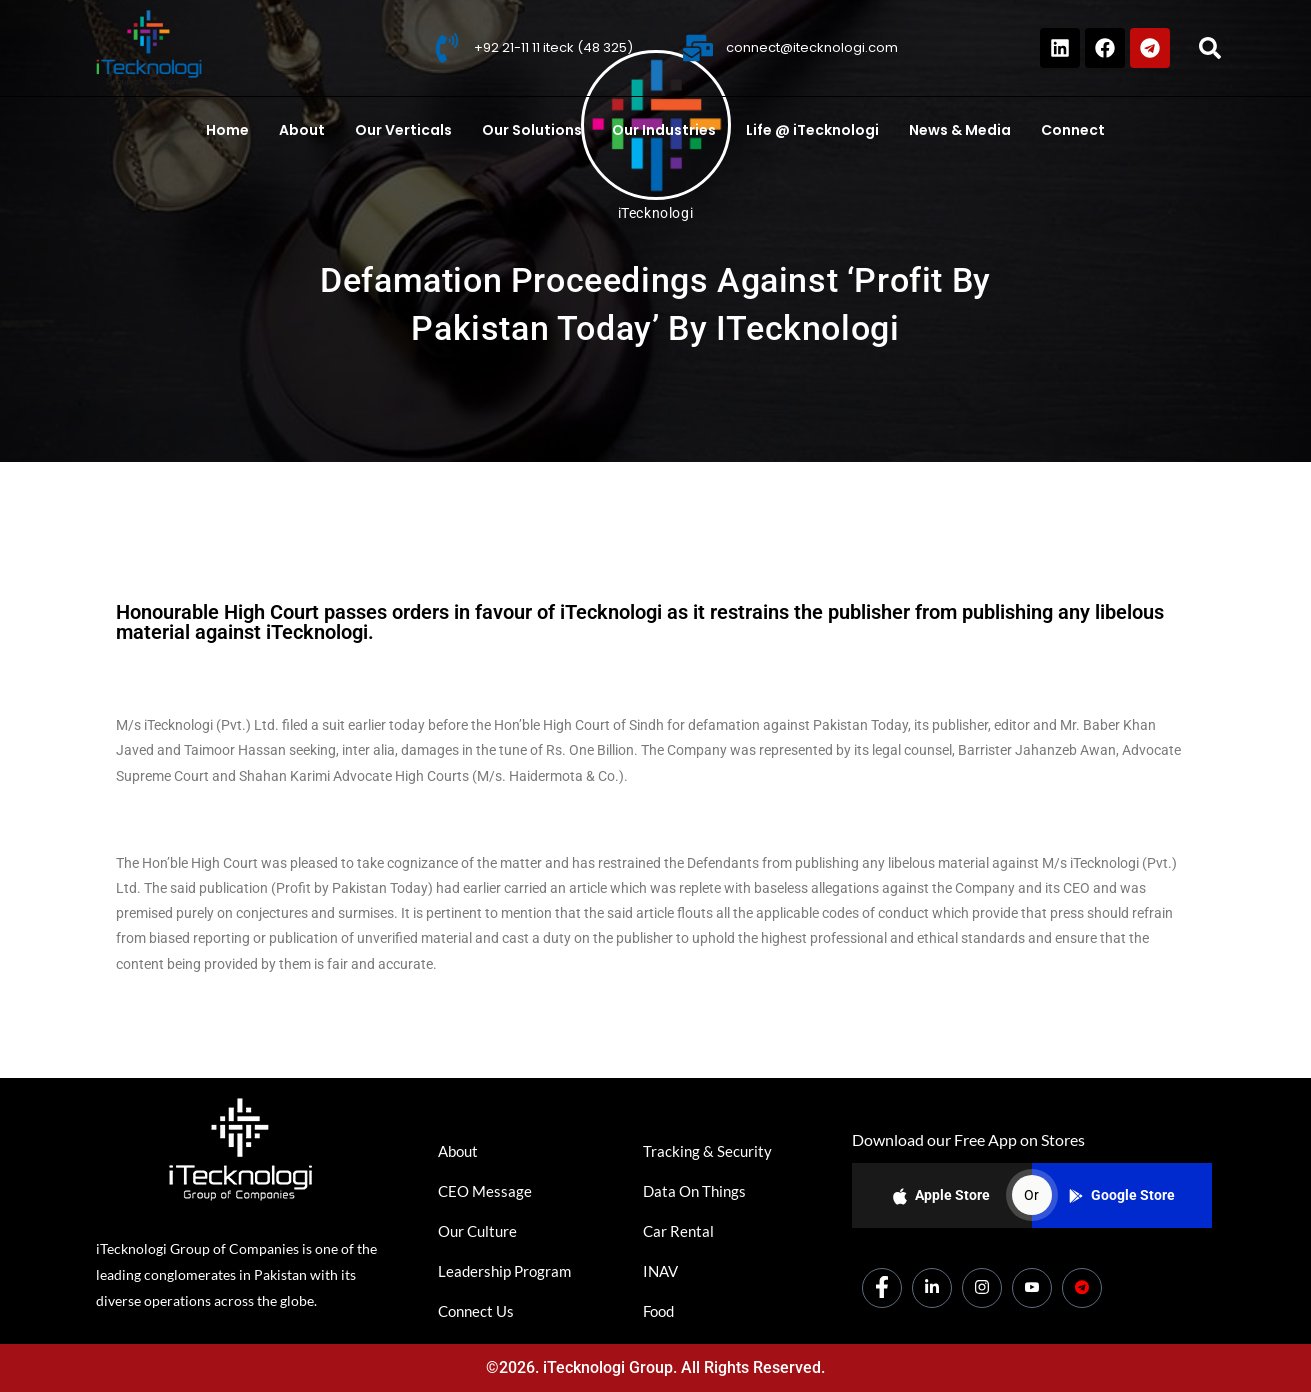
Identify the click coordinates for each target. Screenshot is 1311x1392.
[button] (1210, 48)
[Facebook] (882, 1288)
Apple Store (941, 1196)
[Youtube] (1032, 1288)
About (302, 130)
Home (227, 130)
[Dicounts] (1082, 1288)
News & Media (960, 130)
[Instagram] (982, 1288)
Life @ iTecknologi (812, 130)
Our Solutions (532, 130)
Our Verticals (403, 130)
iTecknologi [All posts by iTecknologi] (656, 213)
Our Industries (664, 130)
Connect (1073, 130)
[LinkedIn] (932, 1288)
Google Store (1122, 1195)
